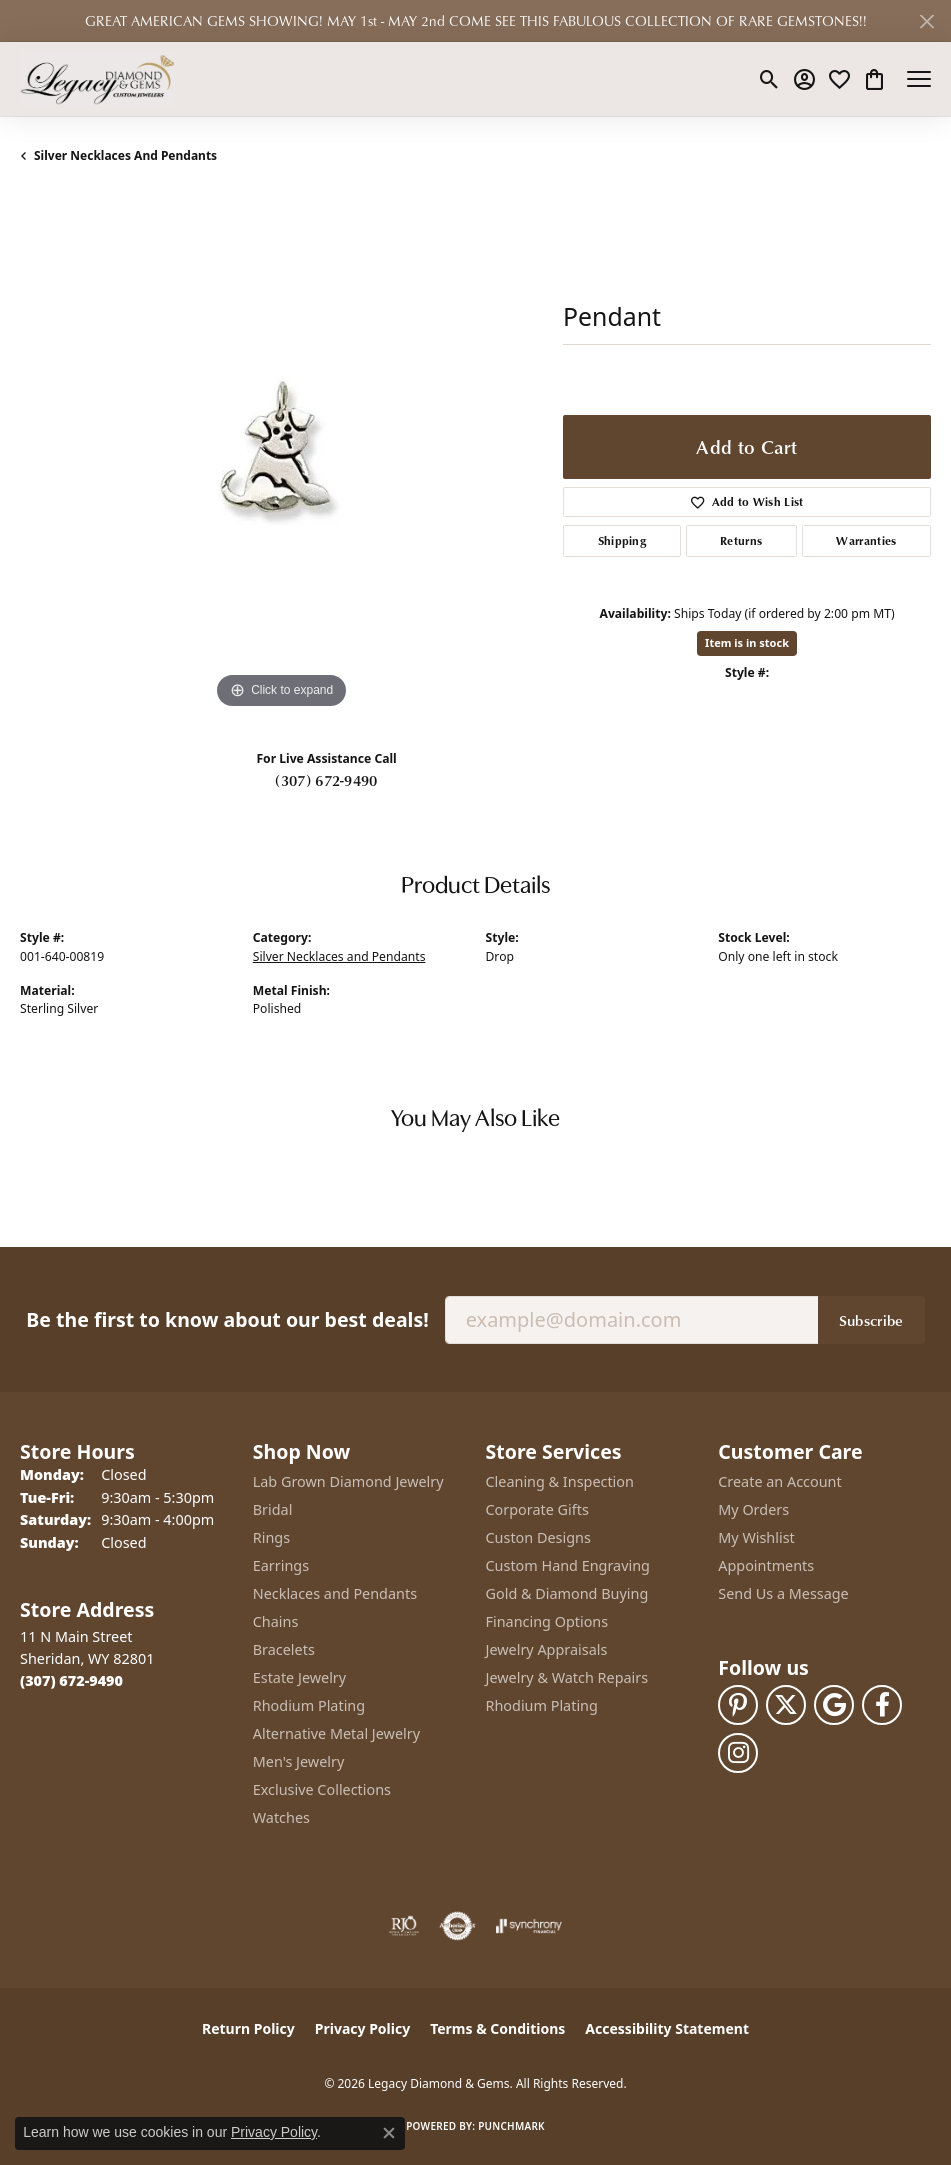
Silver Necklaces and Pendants (125, 155)
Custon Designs (538, 1537)
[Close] (926, 21)
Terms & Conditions (497, 2028)
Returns (741, 540)
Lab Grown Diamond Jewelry (348, 1481)
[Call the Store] (71, 1680)
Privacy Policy (362, 2028)
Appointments (766, 1565)
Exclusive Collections (322, 1789)
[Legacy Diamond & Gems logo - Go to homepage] (97, 79)
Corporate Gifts (537, 1509)
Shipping (622, 540)
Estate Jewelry (299, 1677)
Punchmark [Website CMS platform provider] (511, 2126)
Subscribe (871, 1320)
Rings (271, 1537)
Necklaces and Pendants (335, 1593)
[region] (281, 452)
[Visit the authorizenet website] (457, 1926)
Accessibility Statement (667, 2028)
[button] (769, 79)
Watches (281, 1817)
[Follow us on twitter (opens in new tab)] (786, 1705)
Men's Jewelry (299, 1761)
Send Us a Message (783, 1593)
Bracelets (284, 1649)
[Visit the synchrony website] (529, 1926)
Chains (276, 1621)
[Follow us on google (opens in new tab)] (834, 1705)
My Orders (753, 1509)
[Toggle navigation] (919, 79)
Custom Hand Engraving (568, 1565)
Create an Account (779, 1481)
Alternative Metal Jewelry (336, 1733)
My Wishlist (756, 1537)
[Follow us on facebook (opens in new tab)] (882, 1705)
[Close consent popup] (389, 2133)
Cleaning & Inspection (560, 1481)
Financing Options (547, 1621)
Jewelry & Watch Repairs (567, 1677)
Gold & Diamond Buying (567, 1593)
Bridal (273, 1509)
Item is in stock (747, 642)
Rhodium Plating (309, 1705)
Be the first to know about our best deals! (227, 1319)
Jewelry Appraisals (547, 1649)
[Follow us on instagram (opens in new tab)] (738, 1753)
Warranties (866, 540)
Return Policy (248, 2028)
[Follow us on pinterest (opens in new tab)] (738, 1705)
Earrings (281, 1565)
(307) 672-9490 (326, 780)
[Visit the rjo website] (404, 1926)
